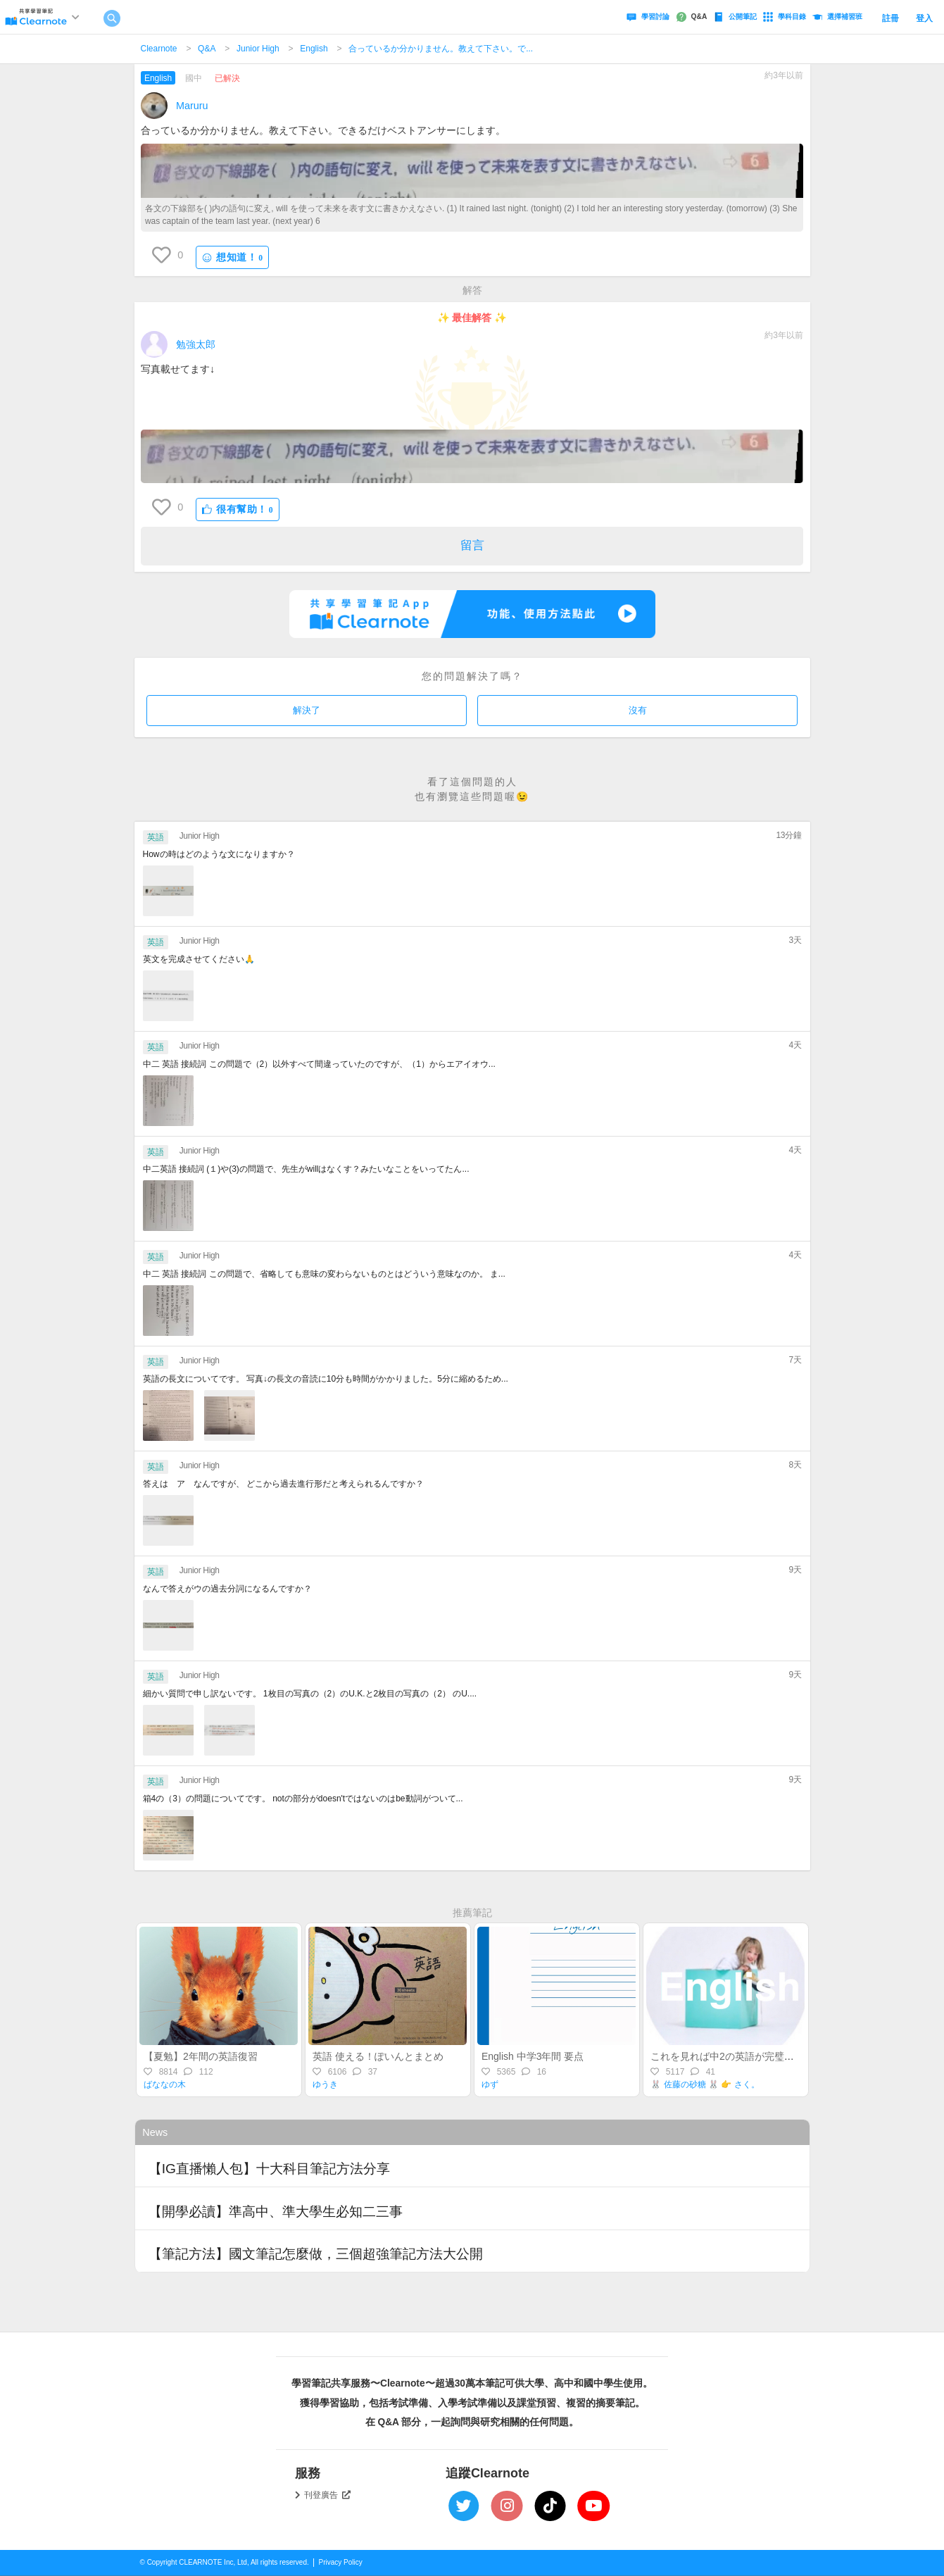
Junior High (258, 49)
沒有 (638, 710)
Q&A (206, 49)
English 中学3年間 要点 (533, 2056)
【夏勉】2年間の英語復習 (201, 2056)
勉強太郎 (195, 344)
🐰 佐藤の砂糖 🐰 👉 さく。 (704, 2084)
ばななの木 (165, 2084)
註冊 (890, 18)
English (313, 49)
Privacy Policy (341, 2562)
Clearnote (159, 49)
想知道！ (232, 257)
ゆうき (325, 2084)
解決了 (306, 710)
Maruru (192, 105)
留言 (472, 545)
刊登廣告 (327, 2495)
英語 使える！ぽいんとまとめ (378, 2056)
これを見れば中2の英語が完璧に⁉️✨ (731, 2056)
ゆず (490, 2084)
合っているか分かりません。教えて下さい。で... (440, 49)
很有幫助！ (237, 509)
